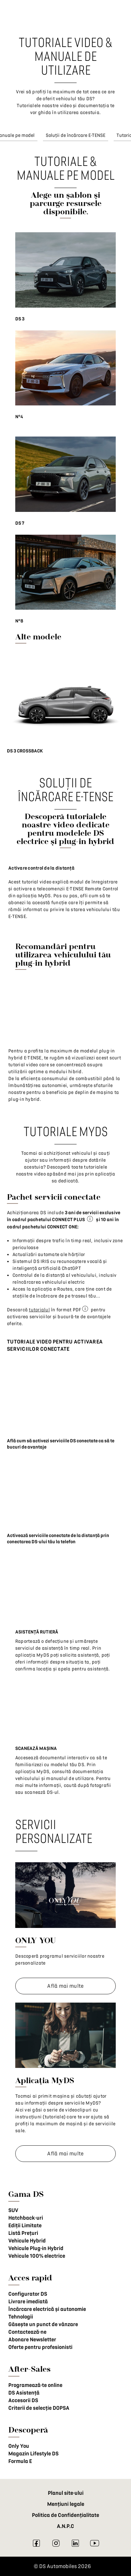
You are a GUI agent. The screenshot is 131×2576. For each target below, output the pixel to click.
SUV (13, 2210)
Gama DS (26, 2194)
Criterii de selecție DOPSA (38, 2408)
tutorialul (39, 1309)
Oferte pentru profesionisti (40, 2347)
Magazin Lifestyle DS (33, 2454)
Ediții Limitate (25, 2225)
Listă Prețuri (23, 2233)
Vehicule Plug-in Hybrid (35, 2248)
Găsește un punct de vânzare (43, 2324)
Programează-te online (35, 2385)
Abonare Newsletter (32, 2339)
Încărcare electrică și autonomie (47, 2309)
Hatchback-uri (25, 2218)
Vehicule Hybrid (27, 2241)
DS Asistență (24, 2393)
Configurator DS (27, 2294)
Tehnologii (20, 2317)
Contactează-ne (27, 2332)
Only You (18, 2446)
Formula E (20, 2461)
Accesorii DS (23, 2400)
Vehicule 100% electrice (36, 2256)
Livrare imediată (28, 2301)
